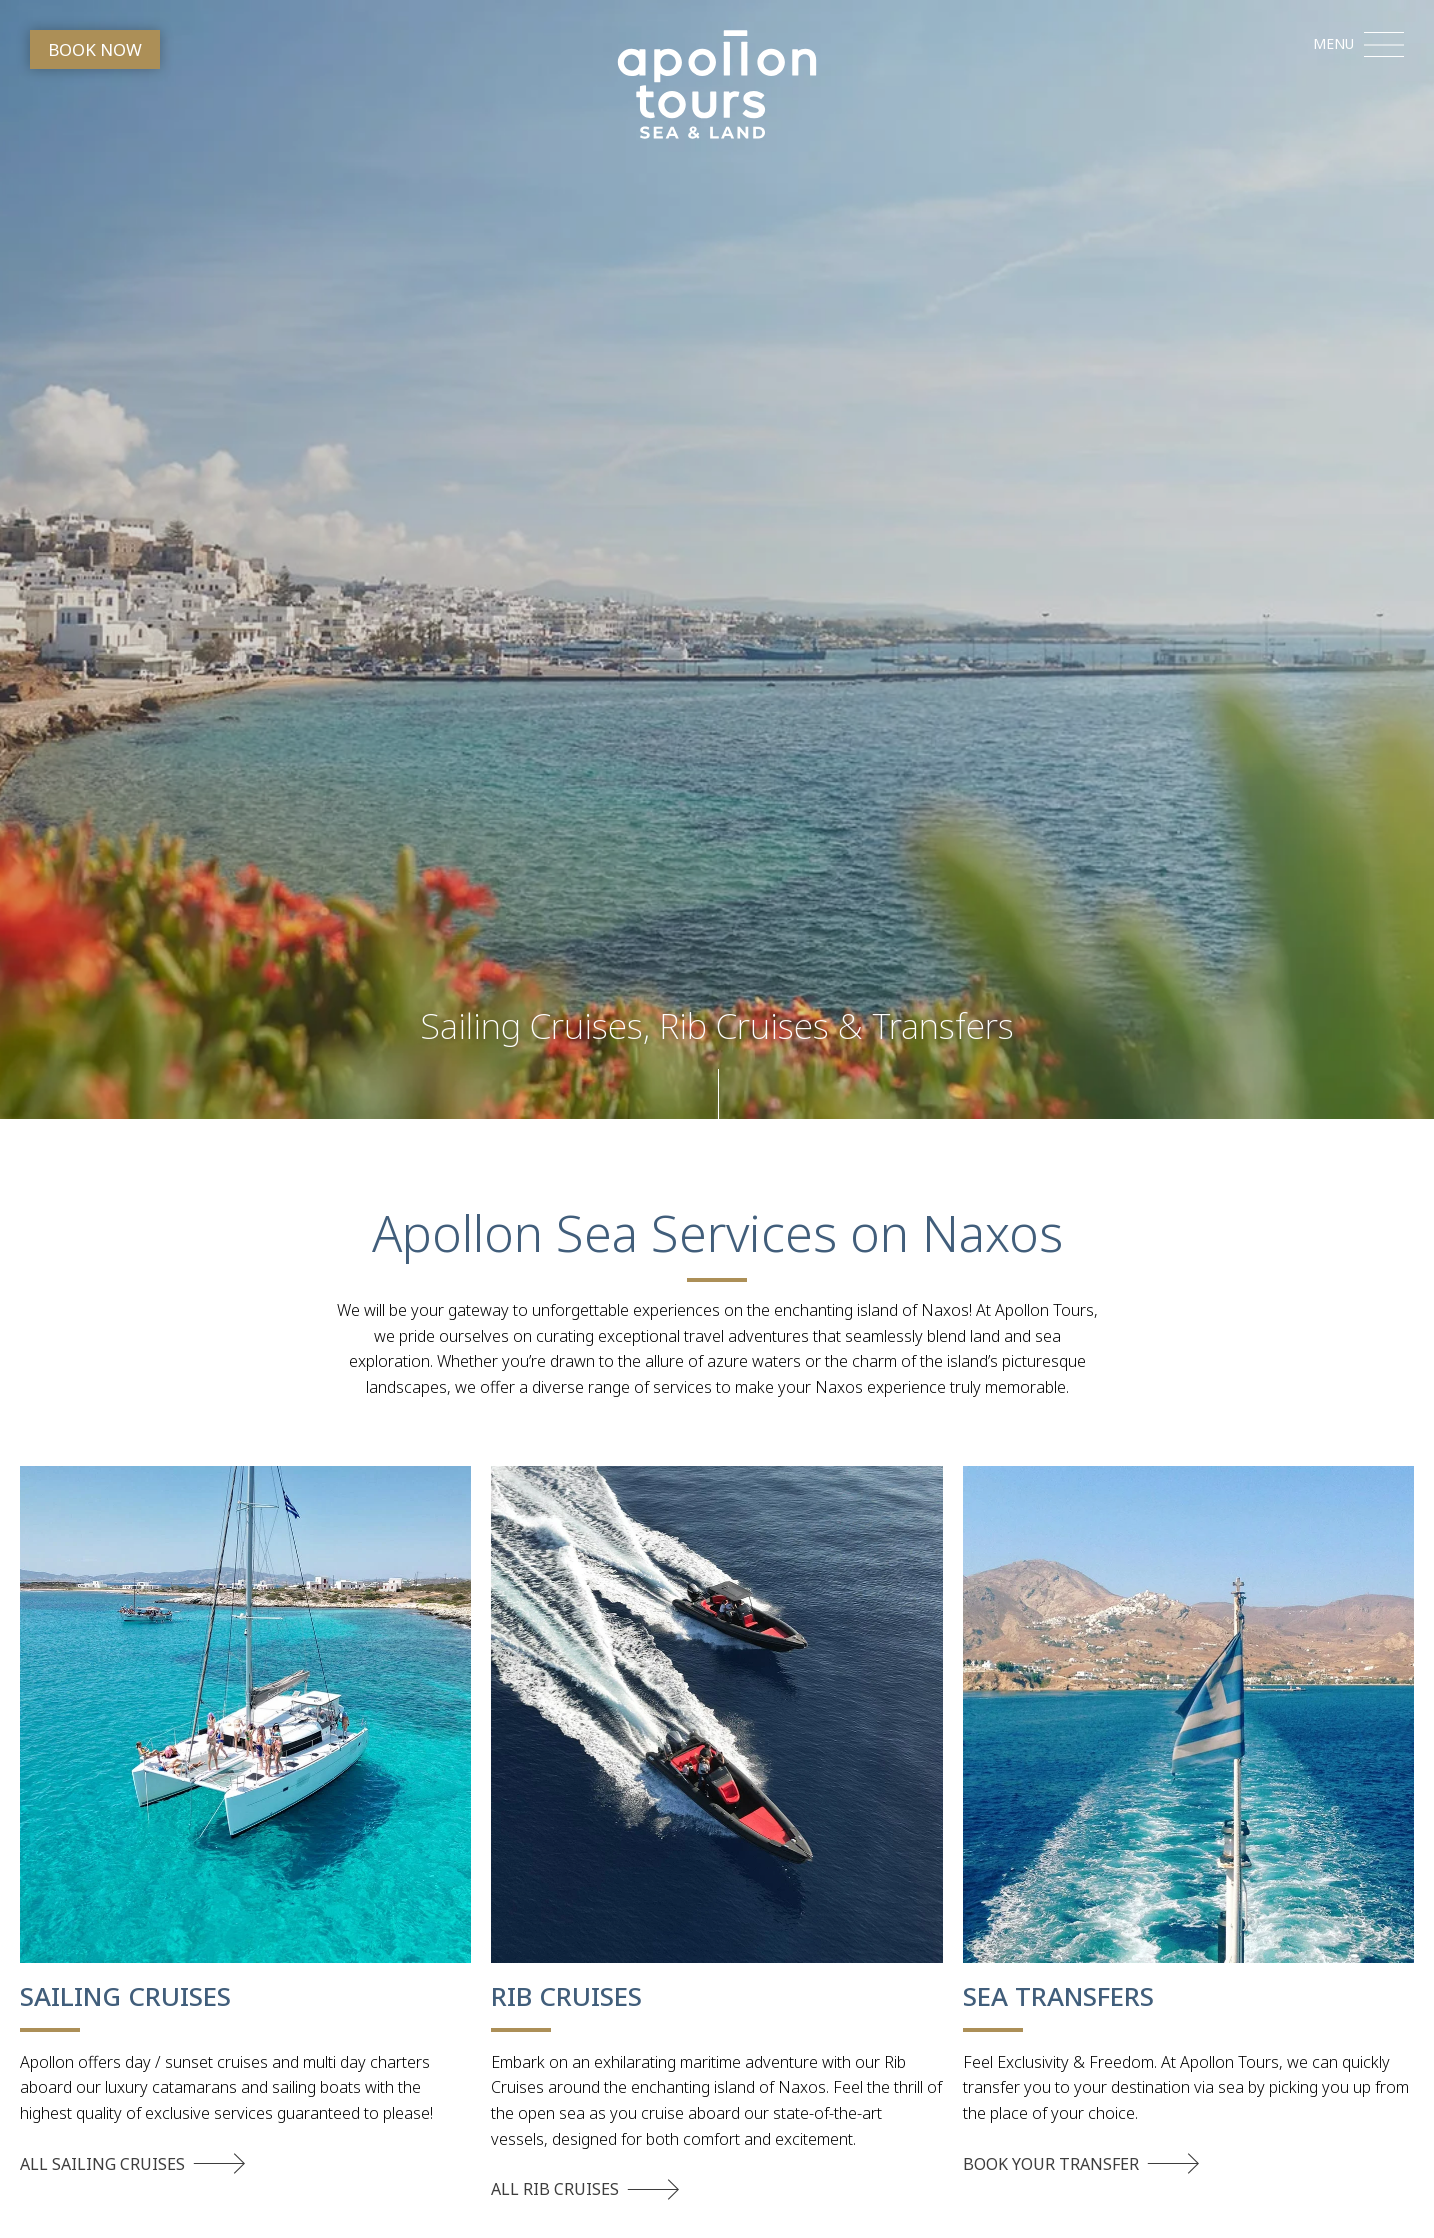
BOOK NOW (95, 49)
